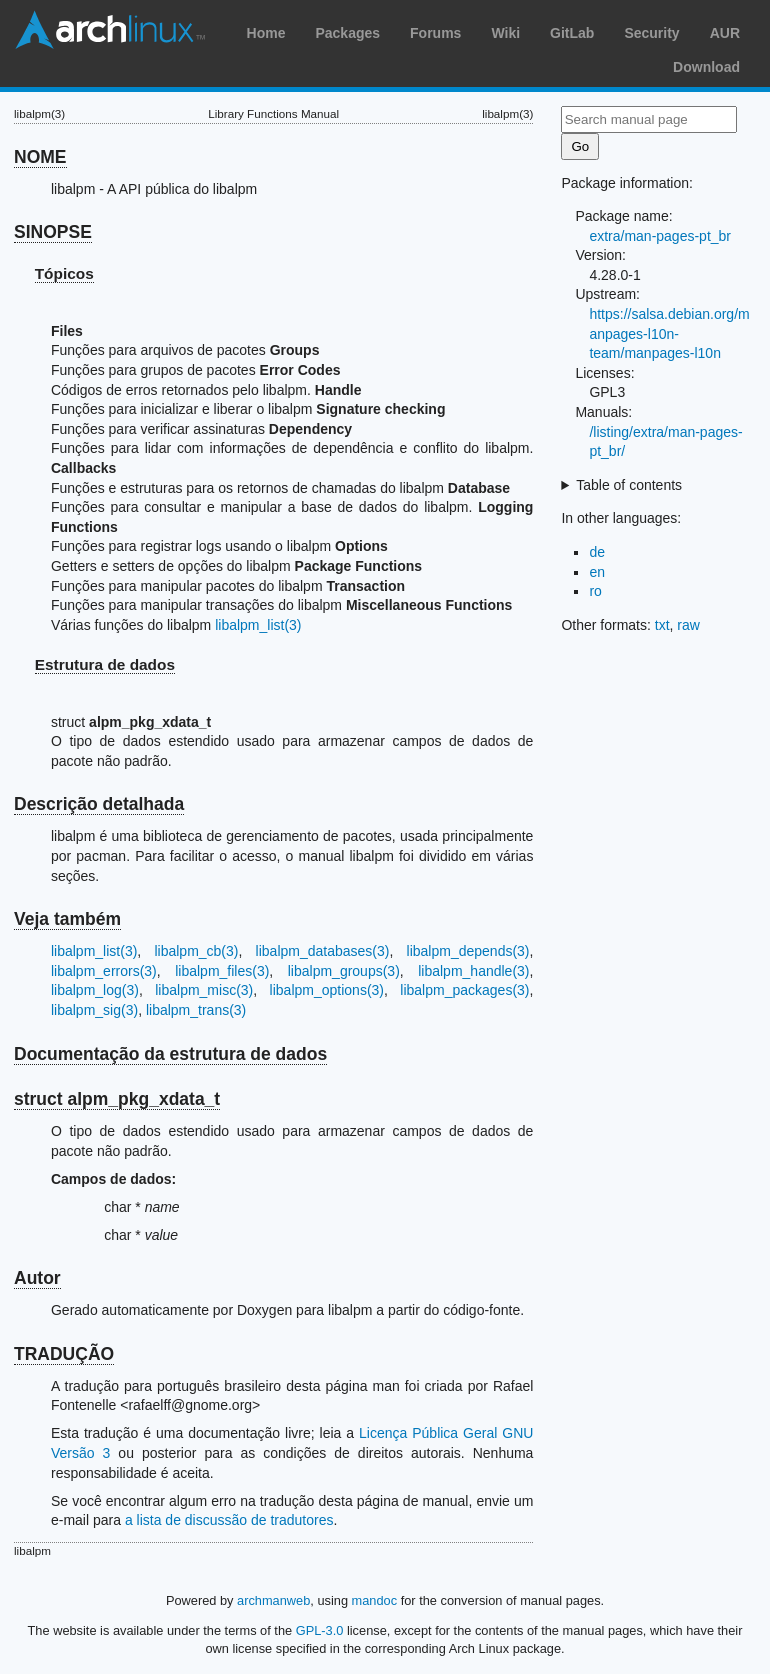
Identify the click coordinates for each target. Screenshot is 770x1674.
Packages (347, 33)
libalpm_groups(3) (344, 971)
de (597, 552)
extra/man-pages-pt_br (660, 236)
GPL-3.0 (320, 1630)
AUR (725, 33)
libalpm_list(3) (258, 625)
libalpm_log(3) (95, 990)
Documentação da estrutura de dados (170, 1054)
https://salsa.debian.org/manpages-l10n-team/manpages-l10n (669, 333)
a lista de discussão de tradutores (229, 1520)
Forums (435, 33)
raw (688, 625)
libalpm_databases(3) (323, 951)
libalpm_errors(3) (104, 971)
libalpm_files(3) (222, 971)
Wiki (505, 33)
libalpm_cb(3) (196, 951)
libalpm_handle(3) (473, 971)
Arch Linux (110, 30)
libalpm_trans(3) (196, 1010)
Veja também (67, 919)
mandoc (375, 1600)
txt (662, 625)
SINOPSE (53, 232)
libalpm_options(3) (327, 990)
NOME (40, 157)
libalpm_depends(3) (468, 951)
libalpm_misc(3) (204, 990)
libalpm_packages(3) (464, 990)
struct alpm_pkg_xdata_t (117, 1099)
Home (266, 33)
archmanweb (273, 1600)
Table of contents (629, 485)
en (597, 572)
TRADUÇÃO (64, 1354)
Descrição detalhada (99, 804)
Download (706, 67)
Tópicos (64, 273)
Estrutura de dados (105, 664)
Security (651, 33)
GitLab (572, 33)
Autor (37, 1278)
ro (595, 591)
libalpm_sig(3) (94, 1010)
